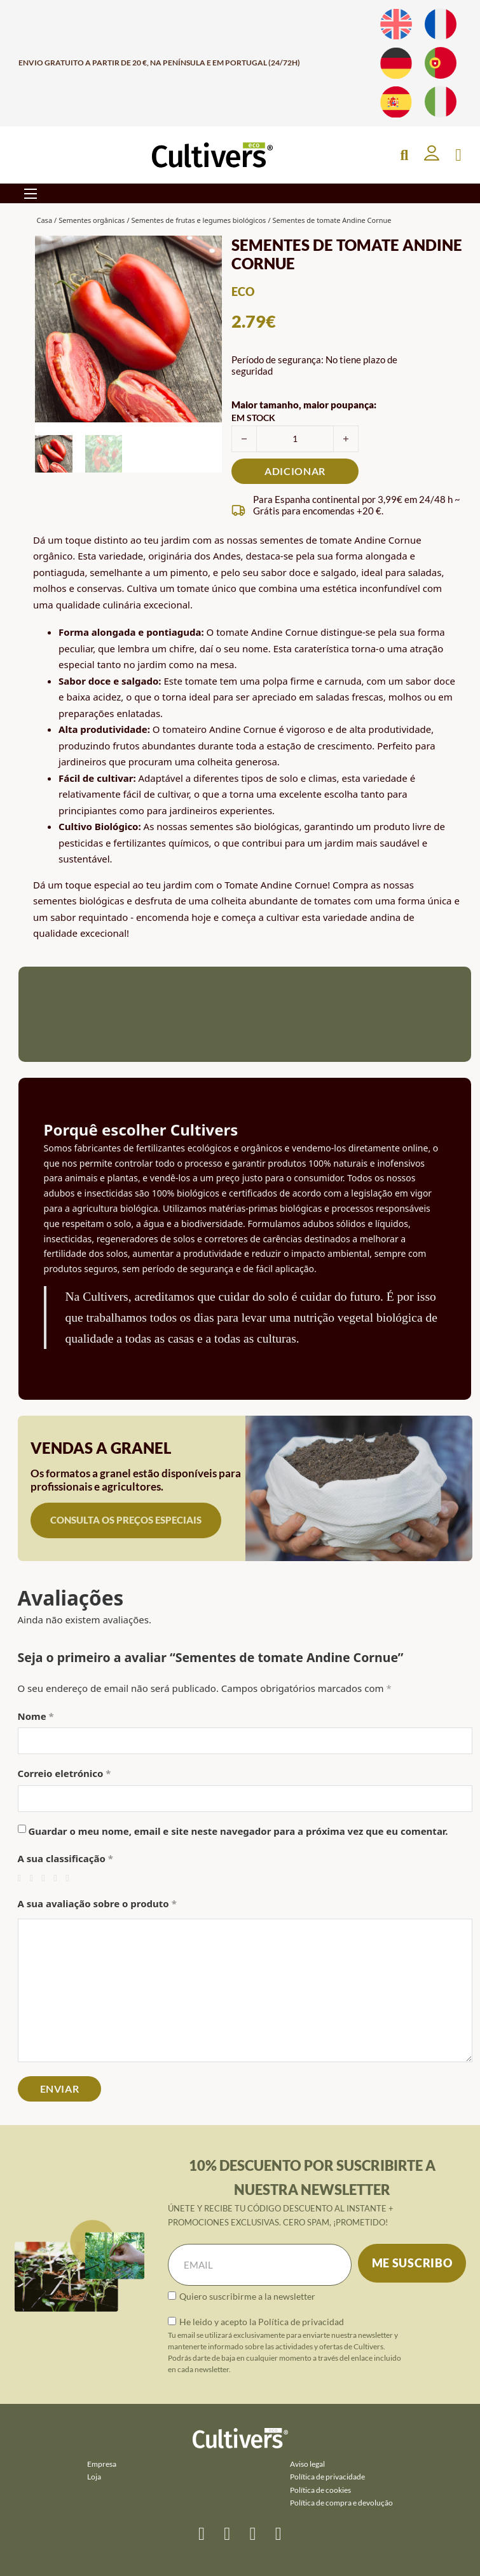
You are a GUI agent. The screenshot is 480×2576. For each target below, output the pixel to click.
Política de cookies (320, 2490)
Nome (36, 1716)
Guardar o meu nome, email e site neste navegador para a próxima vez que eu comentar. (238, 1831)
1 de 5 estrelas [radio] (22, 1878)
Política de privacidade (327, 2476)
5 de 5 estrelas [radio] (70, 1878)
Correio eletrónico (64, 1773)
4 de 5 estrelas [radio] (58, 1878)
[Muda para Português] (440, 63)
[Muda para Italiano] (440, 102)
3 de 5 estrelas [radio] (46, 1878)
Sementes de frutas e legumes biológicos (198, 220)
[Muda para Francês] (440, 24)
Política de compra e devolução (341, 2502)
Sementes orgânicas (91, 220)
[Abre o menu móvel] (30, 194)
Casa (45, 220)
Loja (94, 2476)
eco (242, 292)
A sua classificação (65, 1858)
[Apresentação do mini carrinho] (458, 155)
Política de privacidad (301, 2321)
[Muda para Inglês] (396, 24)
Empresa (101, 2464)
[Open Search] (404, 155)
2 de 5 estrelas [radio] (34, 1878)
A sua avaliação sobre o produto (97, 1903)
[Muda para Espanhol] (396, 102)
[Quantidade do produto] (295, 439)
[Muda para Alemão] (396, 63)
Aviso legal (307, 2464)
